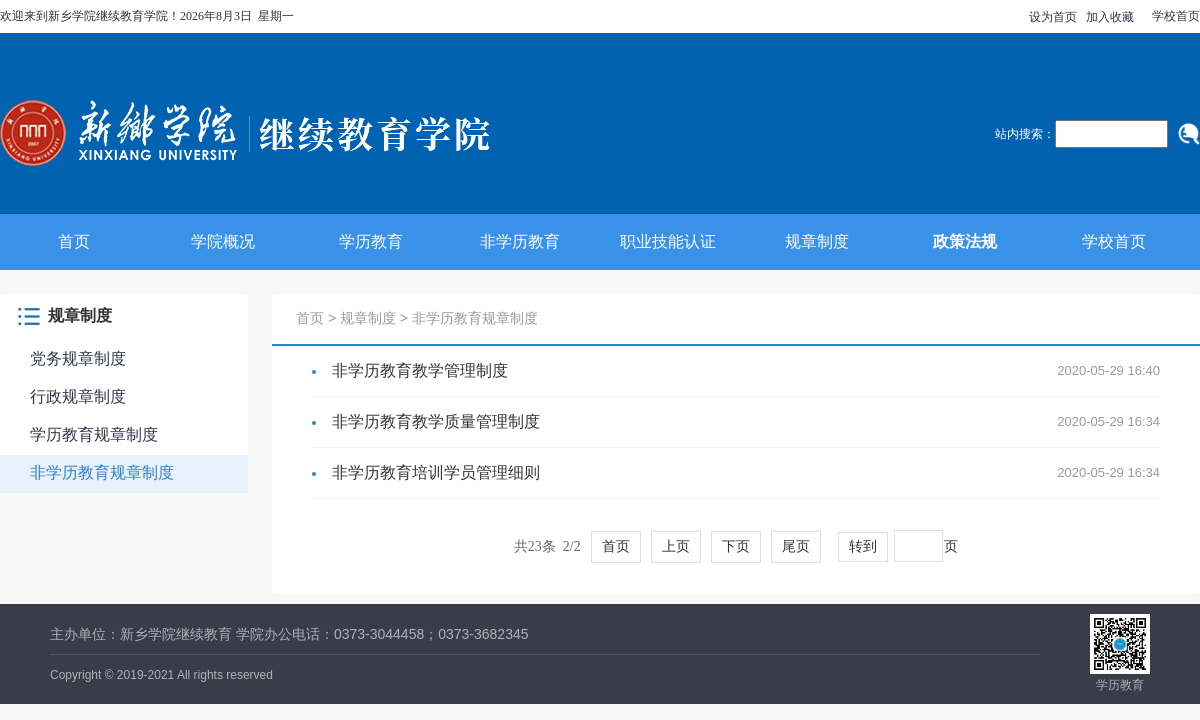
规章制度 (817, 241)
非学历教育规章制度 (102, 472)
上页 (676, 546)
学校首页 (1176, 16)
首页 (74, 241)
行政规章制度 (78, 396)
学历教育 (371, 241)
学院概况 (223, 241)
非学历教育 (520, 241)
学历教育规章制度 (94, 434)
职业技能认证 (668, 241)
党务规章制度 (78, 358)
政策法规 (965, 241)
